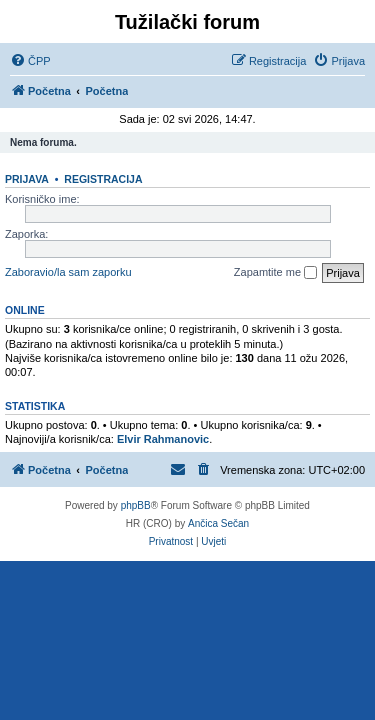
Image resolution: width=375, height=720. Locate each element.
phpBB (136, 505)
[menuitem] (30, 61)
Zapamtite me (275, 273)
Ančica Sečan (218, 523)
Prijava (27, 179)
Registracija (103, 179)
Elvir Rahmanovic (163, 439)
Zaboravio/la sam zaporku (68, 272)
